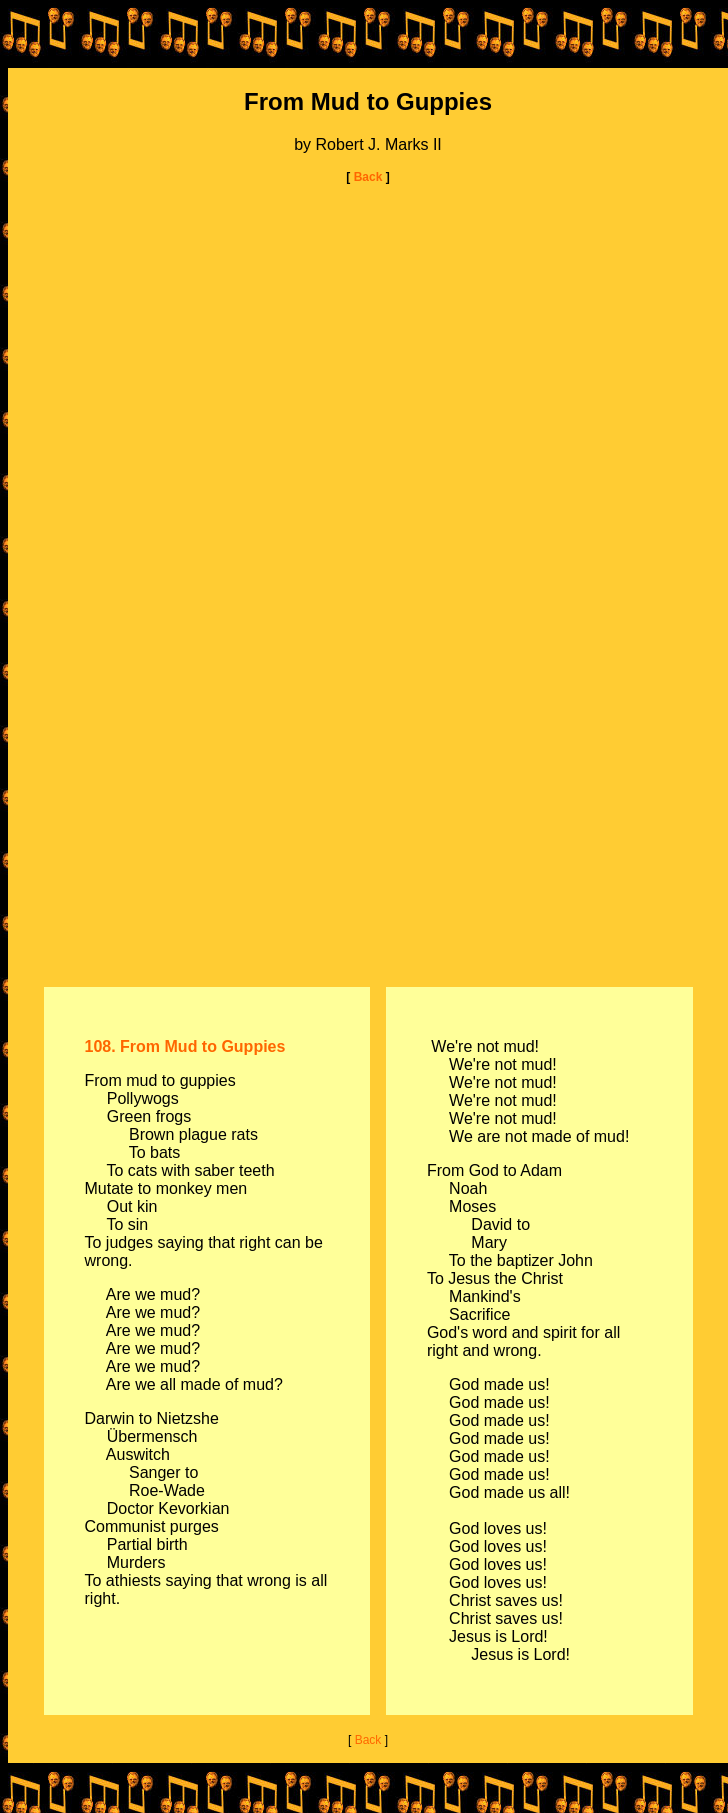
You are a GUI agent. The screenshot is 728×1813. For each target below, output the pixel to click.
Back (366, 177)
